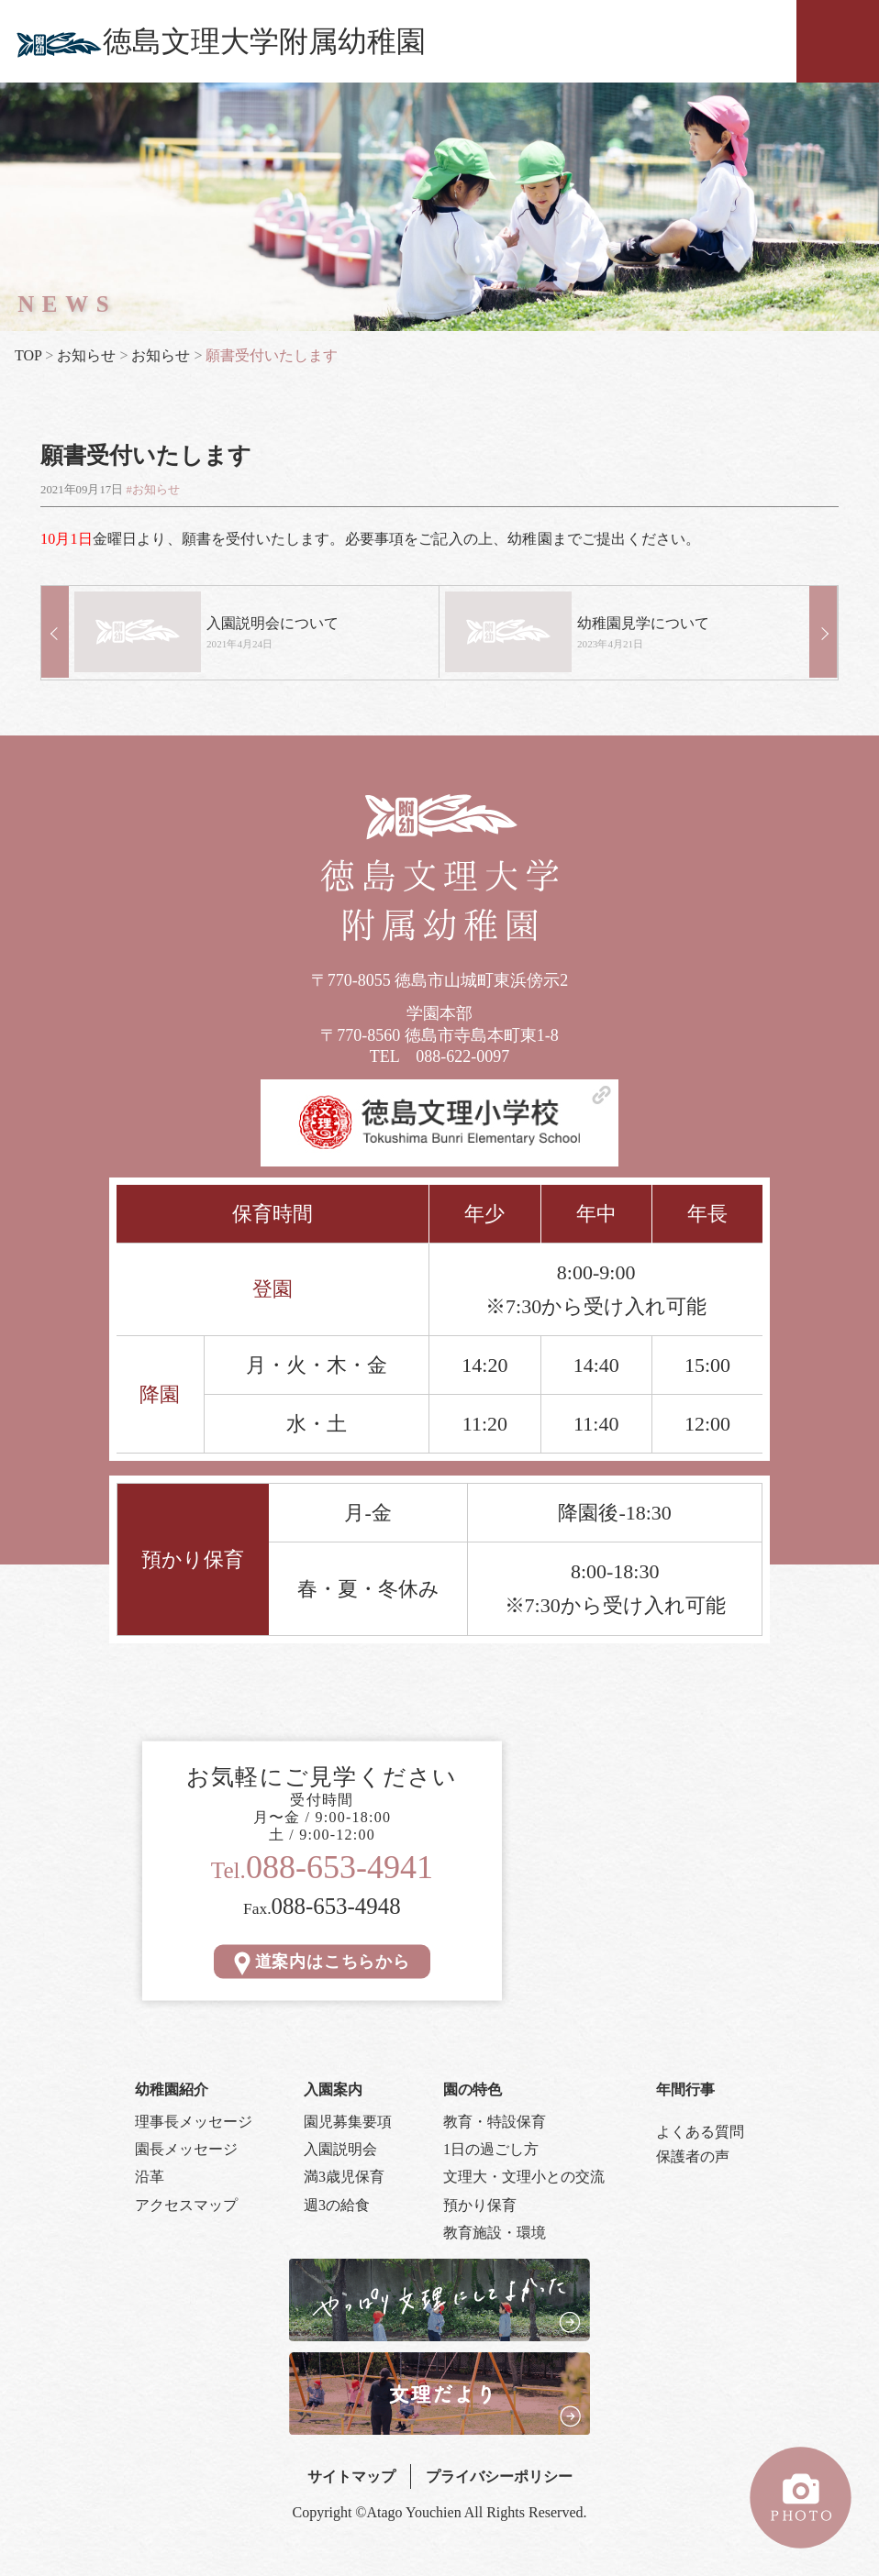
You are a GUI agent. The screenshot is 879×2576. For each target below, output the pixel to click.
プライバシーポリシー (499, 2474)
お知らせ (86, 355)
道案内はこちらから (322, 1960)
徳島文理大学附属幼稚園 (220, 41)
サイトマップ (351, 2474)
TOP (28, 355)
